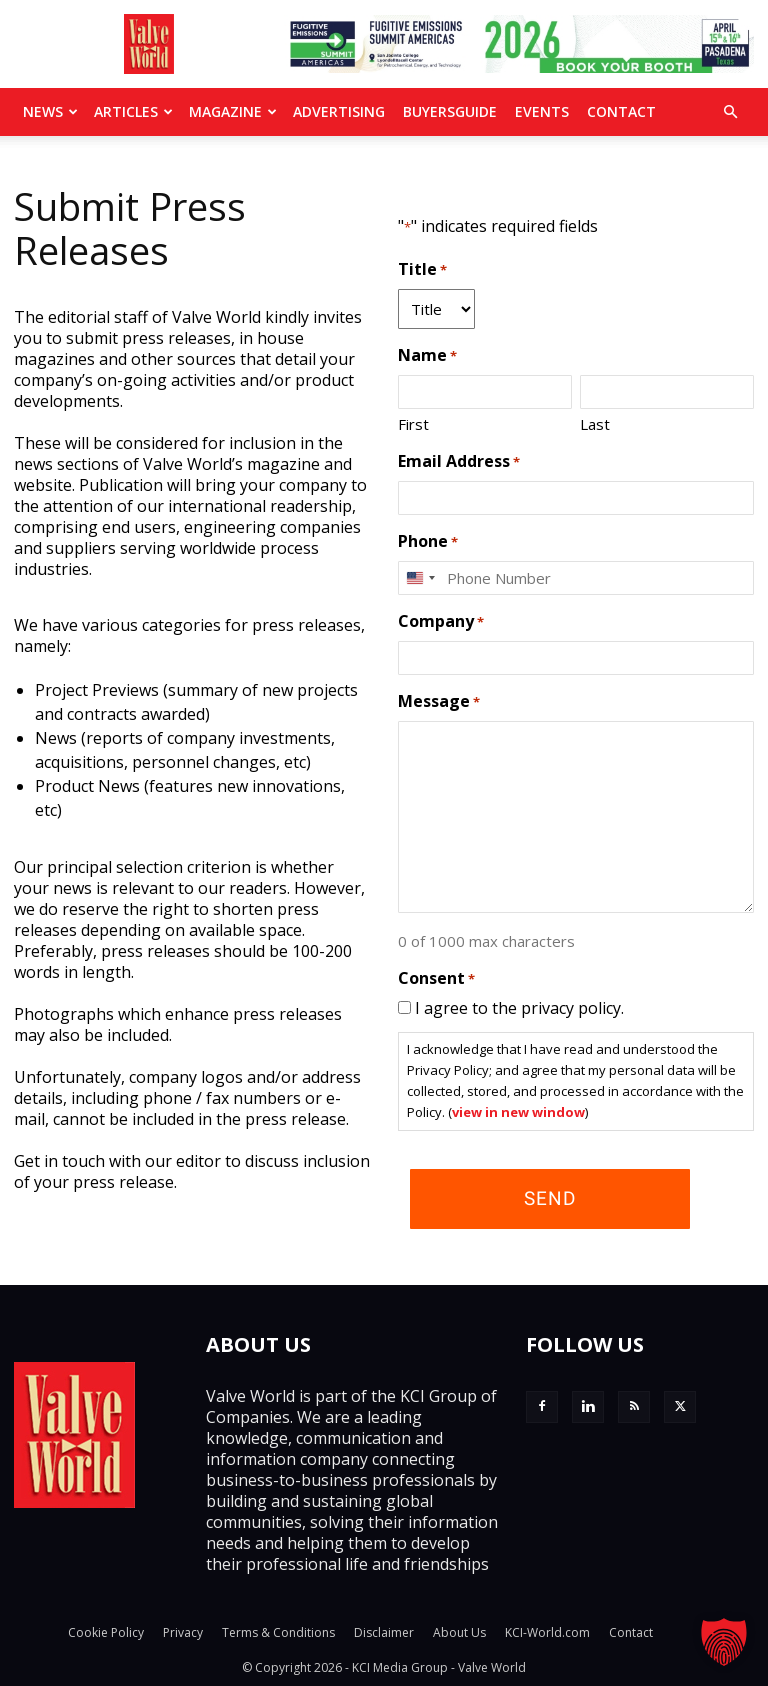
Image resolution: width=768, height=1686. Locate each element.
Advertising (339, 111)
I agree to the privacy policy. (519, 1008)
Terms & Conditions (278, 1632)
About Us (459, 1632)
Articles (133, 111)
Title (422, 270)
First (413, 424)
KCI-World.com (547, 1632)
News (50, 111)
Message (439, 702)
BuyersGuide (450, 111)
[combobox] (420, 578)
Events (542, 111)
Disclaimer (384, 1632)
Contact (621, 111)
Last (595, 424)
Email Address (459, 462)
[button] (730, 112)
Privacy (183, 1632)
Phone (428, 542)
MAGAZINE (233, 111)
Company (441, 622)
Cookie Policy (106, 1632)
